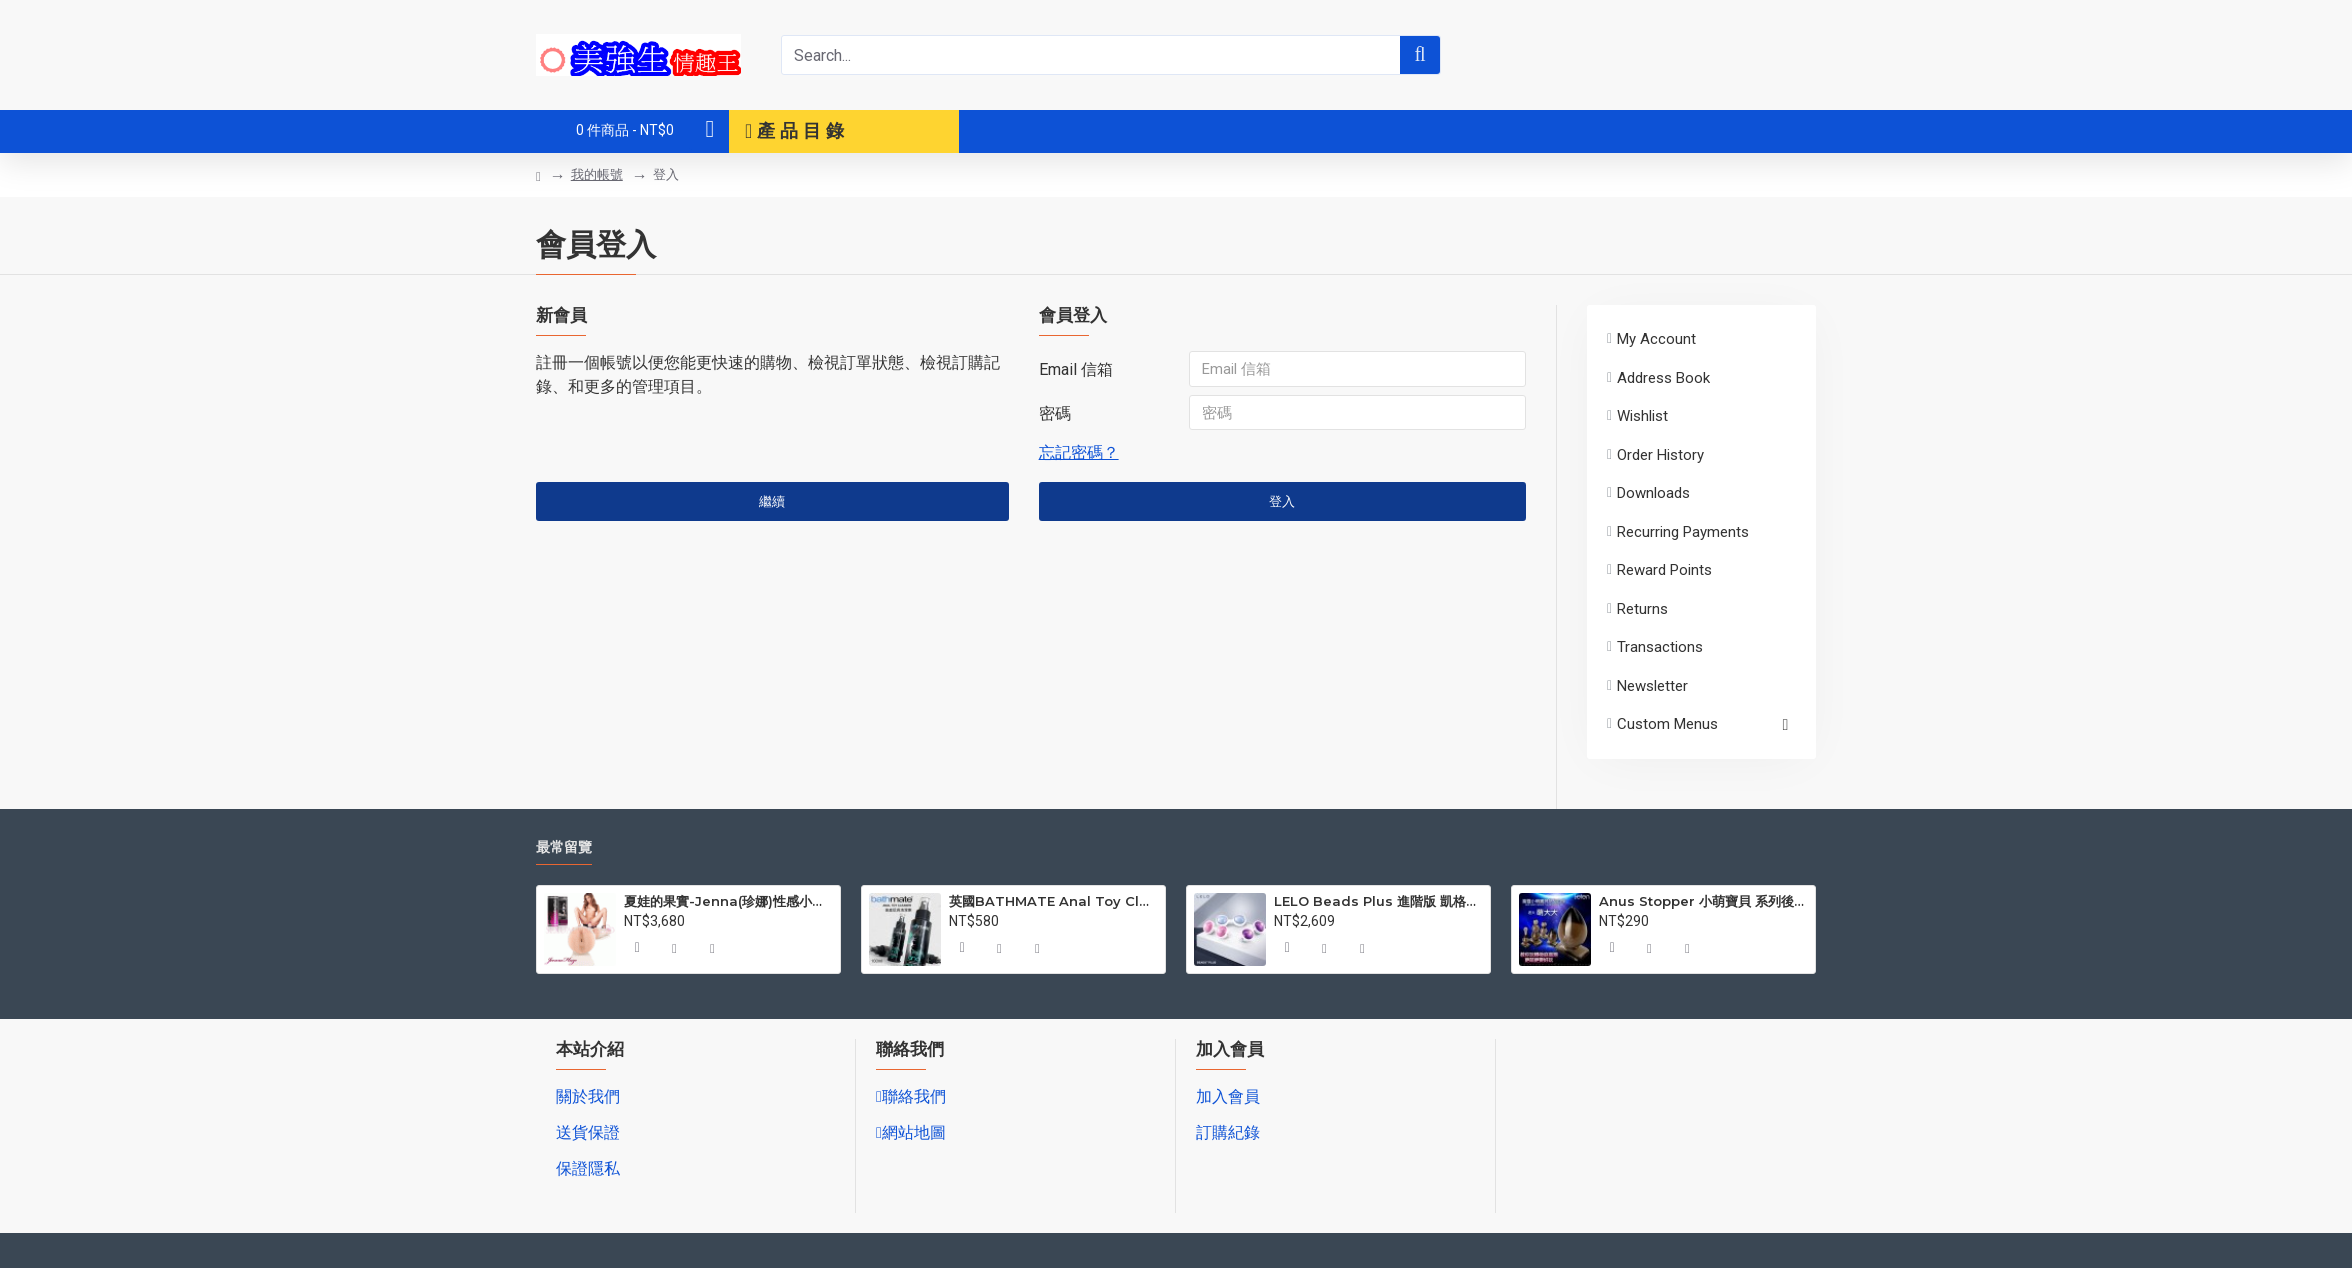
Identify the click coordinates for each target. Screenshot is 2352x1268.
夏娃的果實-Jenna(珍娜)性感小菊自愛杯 (728, 901)
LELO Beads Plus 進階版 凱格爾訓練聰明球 (1378, 901)
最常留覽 (564, 847)
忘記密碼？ (1079, 456)
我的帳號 (597, 174)
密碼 (1055, 415)
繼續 (772, 506)
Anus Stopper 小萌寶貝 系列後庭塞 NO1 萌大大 (1703, 901)
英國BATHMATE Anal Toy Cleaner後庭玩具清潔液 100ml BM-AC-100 (1053, 901)
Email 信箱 (1076, 369)
